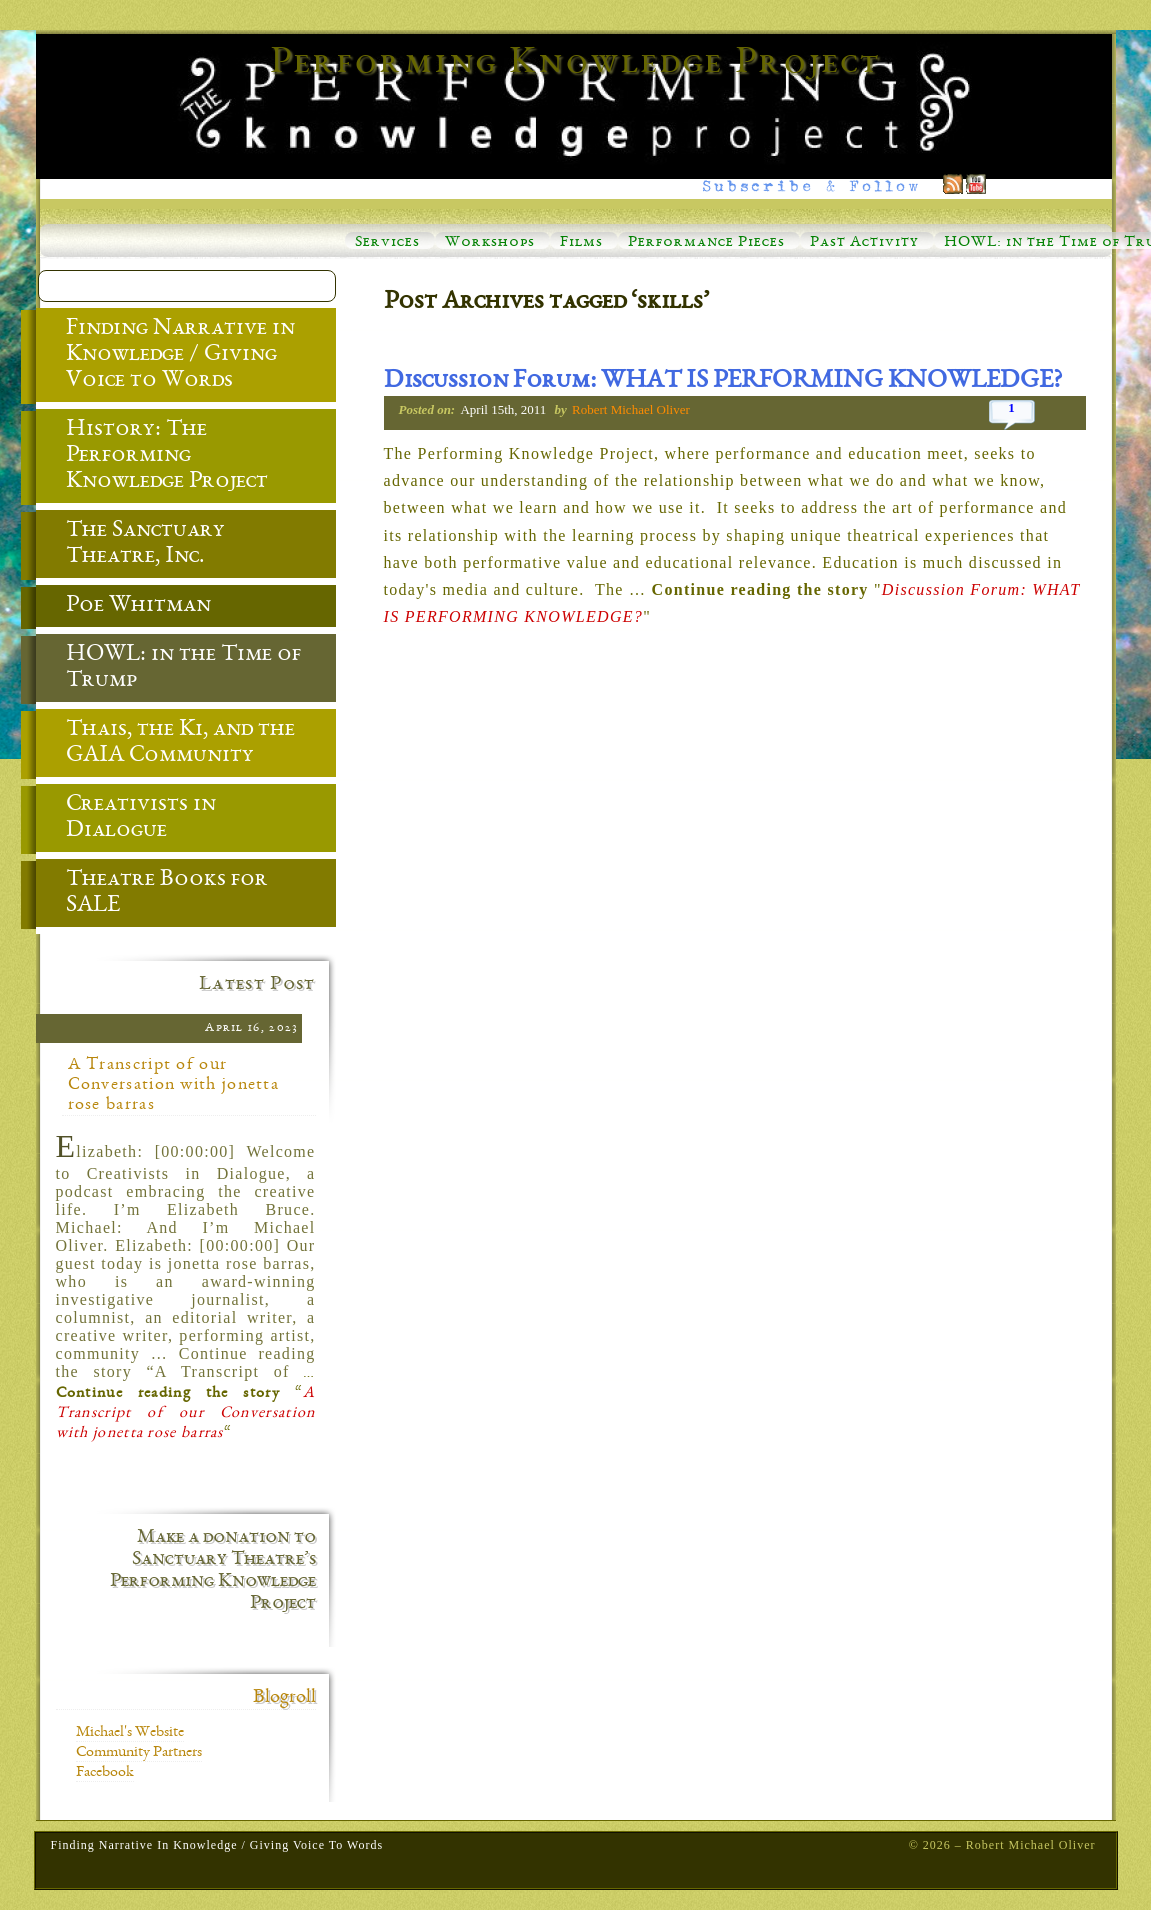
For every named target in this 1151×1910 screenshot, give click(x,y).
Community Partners (139, 1753)
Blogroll (284, 1698)
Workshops (490, 243)
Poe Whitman (123, 607)
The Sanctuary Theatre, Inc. (130, 545)
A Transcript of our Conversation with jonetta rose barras (174, 1085)
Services (387, 243)
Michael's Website (130, 1733)
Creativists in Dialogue (126, 819)
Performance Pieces (706, 243)
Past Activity (864, 243)
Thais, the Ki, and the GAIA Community (165, 744)
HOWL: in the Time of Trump (168, 669)
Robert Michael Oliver (631, 409)
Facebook (105, 1773)
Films (581, 243)
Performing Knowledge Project (576, 64)
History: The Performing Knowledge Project (152, 457)
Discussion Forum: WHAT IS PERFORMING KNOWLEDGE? (723, 382)
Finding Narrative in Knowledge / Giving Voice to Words (165, 356)
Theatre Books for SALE (152, 894)
